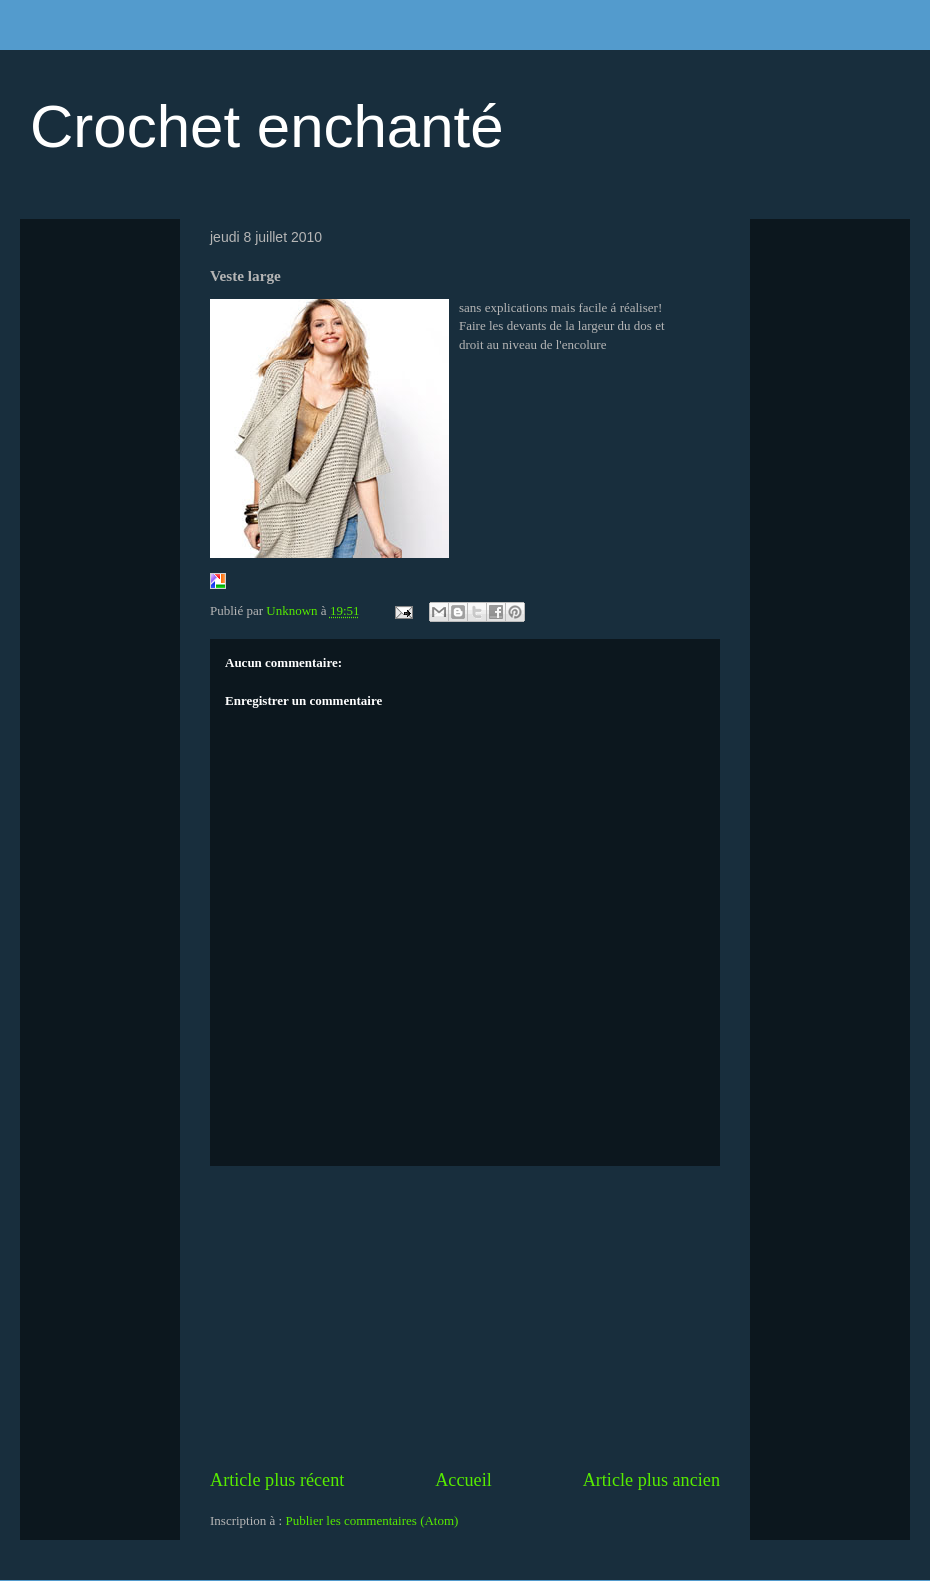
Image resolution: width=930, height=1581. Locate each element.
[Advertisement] (465, 1317)
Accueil (463, 1480)
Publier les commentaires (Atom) (371, 1520)
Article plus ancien (651, 1480)
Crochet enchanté (267, 126)
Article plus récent (277, 1480)
